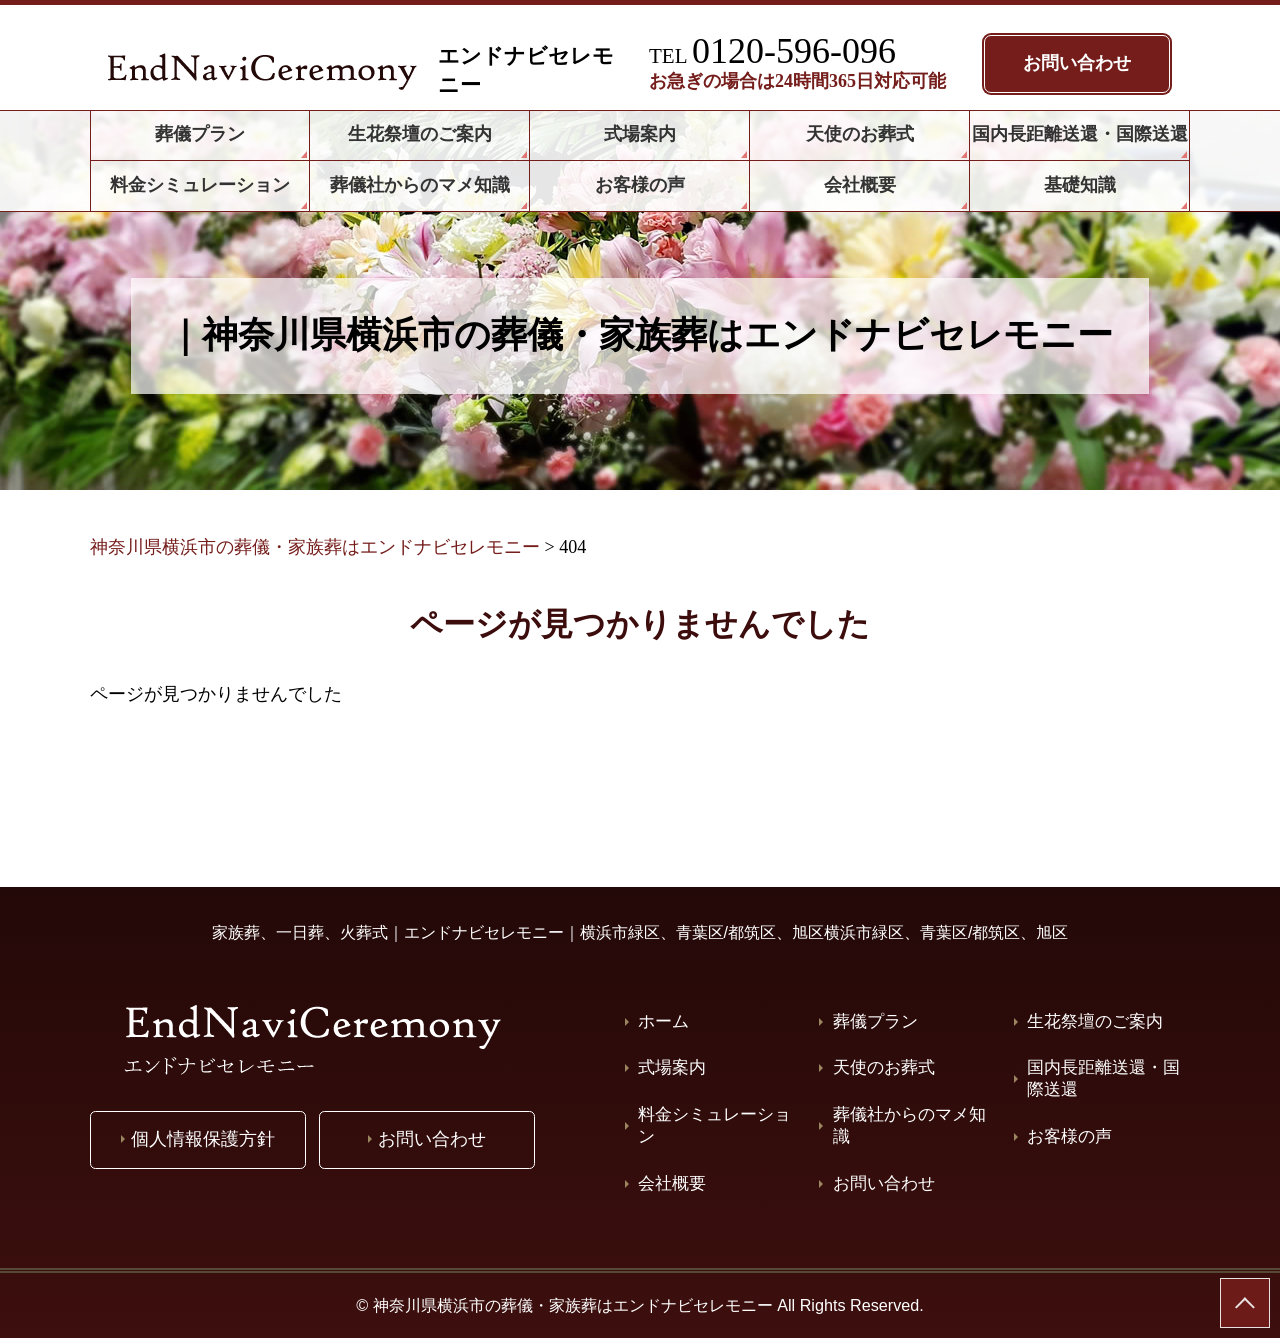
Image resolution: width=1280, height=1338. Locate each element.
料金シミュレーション (714, 1125)
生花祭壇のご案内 (1095, 1021)
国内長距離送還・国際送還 (1103, 1078)
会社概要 (672, 1183)
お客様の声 (1069, 1136)
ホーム (663, 1021)
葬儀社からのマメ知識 (909, 1125)
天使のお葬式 (884, 1067)
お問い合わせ (884, 1183)
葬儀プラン (875, 1021)
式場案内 (672, 1067)
